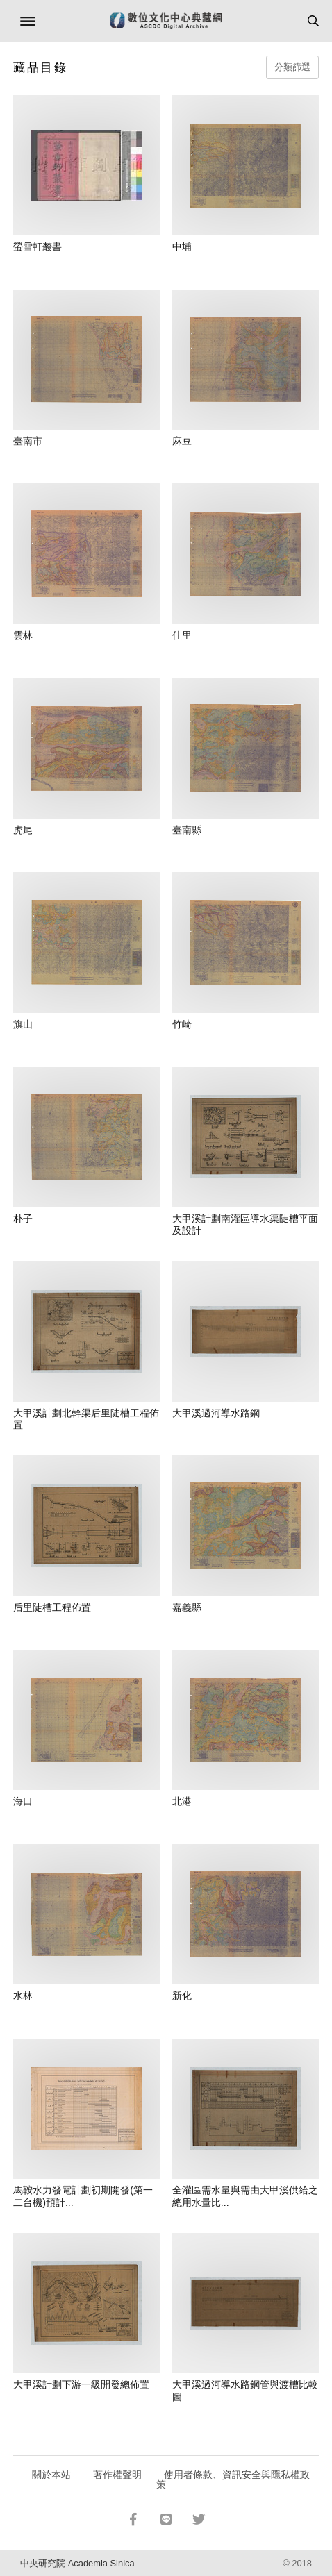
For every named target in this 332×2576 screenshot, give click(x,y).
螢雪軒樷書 (37, 246)
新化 (182, 1995)
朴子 (23, 1218)
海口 (23, 1801)
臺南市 (27, 440)
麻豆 (182, 440)
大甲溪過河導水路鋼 (216, 1413)
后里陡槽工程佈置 (52, 1607)
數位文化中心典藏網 (166, 20)
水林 (23, 1995)
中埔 (182, 246)
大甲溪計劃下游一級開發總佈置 (81, 2384)
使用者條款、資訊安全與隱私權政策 (233, 2479)
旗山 (23, 1024)
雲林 (23, 635)
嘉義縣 (186, 1607)
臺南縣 (186, 829)
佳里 (182, 635)
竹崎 (182, 1024)
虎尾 (23, 829)
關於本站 (51, 2474)
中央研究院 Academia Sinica (77, 2563)
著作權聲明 (117, 2474)
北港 (182, 1801)
